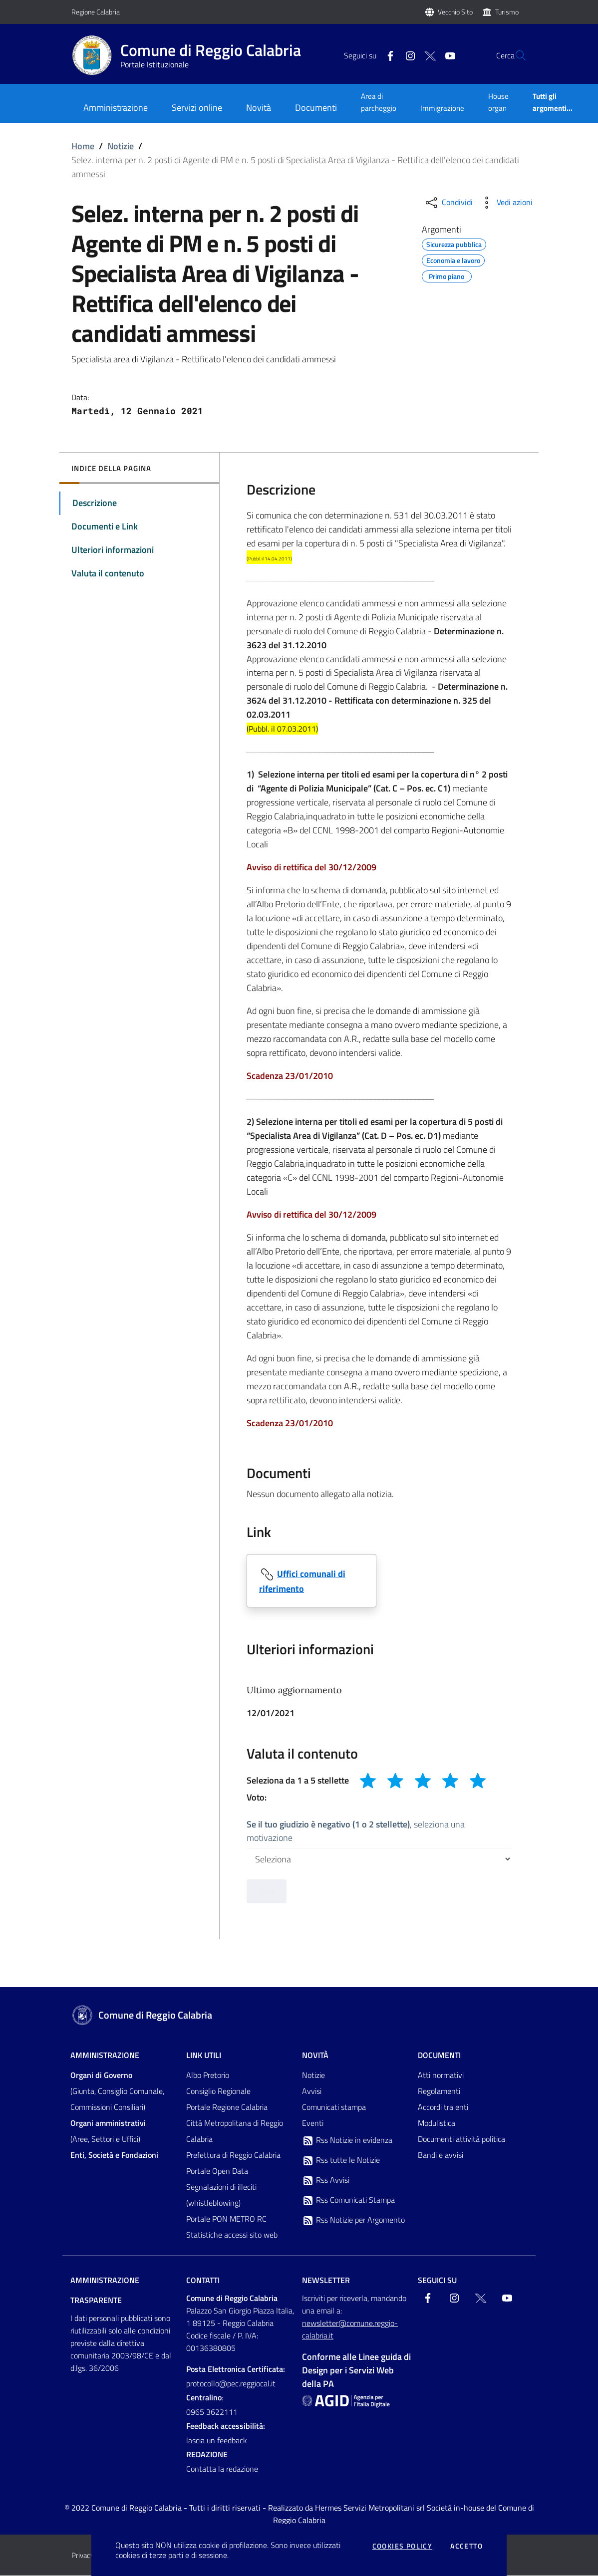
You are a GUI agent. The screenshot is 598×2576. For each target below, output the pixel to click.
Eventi (312, 2123)
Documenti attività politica (461, 2139)
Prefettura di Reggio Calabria (233, 2155)
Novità (315, 2055)
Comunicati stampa (334, 2107)
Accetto (466, 2546)
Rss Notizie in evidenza (347, 2140)
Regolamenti (439, 2091)
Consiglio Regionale (218, 2091)
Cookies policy (402, 2546)
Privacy (82, 2556)
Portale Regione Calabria (227, 2107)
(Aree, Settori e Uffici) (108, 2131)
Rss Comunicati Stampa (348, 2200)
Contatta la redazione (222, 2469)
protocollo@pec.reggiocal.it (231, 2384)
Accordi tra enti (443, 2107)
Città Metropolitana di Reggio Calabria (234, 2131)
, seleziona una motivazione (356, 1831)
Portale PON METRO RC (226, 2219)
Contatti (203, 2281)
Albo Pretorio (207, 2075)
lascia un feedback (216, 2441)
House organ (498, 102)
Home (82, 146)
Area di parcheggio (378, 102)
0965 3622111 (212, 2412)
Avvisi (311, 2091)
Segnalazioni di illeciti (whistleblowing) (221, 2195)
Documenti (439, 2055)
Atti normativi (441, 2075)
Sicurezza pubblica (454, 243)
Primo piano (446, 275)
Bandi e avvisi (440, 2155)
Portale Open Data (217, 2171)
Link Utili (203, 2055)
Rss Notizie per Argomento (353, 2220)
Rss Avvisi (325, 2180)
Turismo (507, 11)
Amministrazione (104, 2055)
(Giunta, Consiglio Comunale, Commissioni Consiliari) (117, 2091)
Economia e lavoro (453, 259)
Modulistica (436, 2123)
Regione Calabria (95, 11)
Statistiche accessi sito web (232, 2235)
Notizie (120, 146)
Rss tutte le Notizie (341, 2160)
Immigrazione (442, 108)
